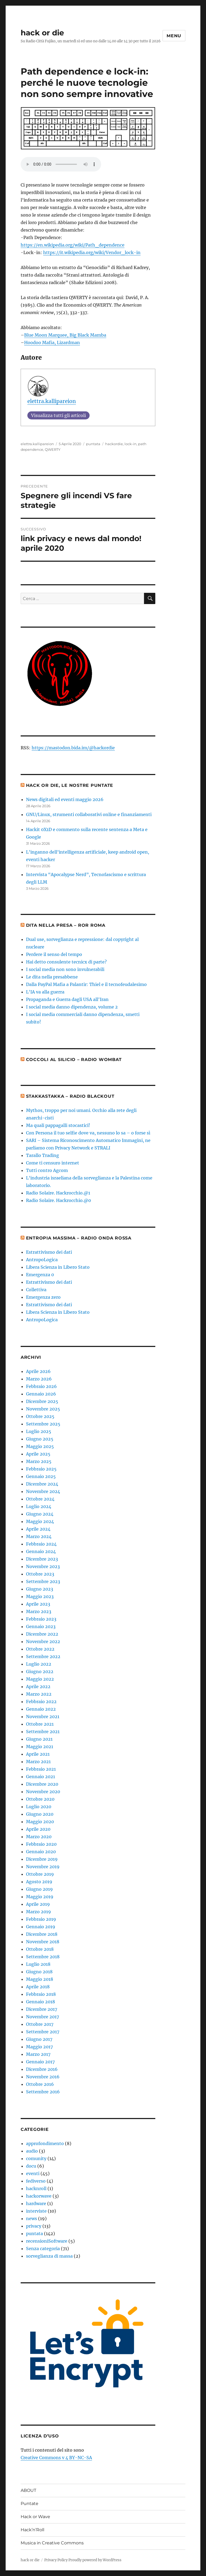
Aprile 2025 (38, 1454)
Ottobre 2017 (39, 2024)
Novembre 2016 (43, 2076)
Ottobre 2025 (40, 1416)
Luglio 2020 (38, 1806)
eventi (32, 2173)
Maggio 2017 (39, 2046)
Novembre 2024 (43, 1491)
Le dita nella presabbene (52, 977)
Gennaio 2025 (41, 1476)
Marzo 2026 (39, 1379)
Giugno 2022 (39, 1671)
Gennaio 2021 (40, 1776)
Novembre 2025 (43, 1409)
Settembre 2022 (43, 1656)
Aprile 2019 (38, 1904)
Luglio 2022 (38, 1664)
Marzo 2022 (39, 1694)
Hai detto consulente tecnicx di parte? (66, 962)
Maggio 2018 (39, 1979)
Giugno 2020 (39, 1814)
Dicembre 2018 (41, 1934)
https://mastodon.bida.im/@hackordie (73, 747)
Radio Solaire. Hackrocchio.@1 (58, 1193)
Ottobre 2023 (40, 1574)
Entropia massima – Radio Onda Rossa (78, 1238)
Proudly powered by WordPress (95, 2560)
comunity (36, 2158)
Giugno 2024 (39, 1514)
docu (31, 2166)
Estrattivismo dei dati (49, 1252)
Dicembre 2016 (42, 2069)
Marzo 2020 (39, 1836)
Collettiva (36, 1289)
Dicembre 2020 (42, 1784)
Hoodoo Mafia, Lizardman (52, 342)
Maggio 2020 (40, 1821)
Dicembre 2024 (42, 1484)
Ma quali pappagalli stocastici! (58, 1125)
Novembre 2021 (42, 1716)
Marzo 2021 (38, 1761)
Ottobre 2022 (40, 1649)
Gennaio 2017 (40, 2061)
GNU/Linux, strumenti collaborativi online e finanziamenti (89, 814)
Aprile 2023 (38, 1604)
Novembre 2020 (43, 1791)
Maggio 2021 (39, 1746)
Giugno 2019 (39, 1889)
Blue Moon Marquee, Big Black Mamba (65, 335)
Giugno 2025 (39, 1439)
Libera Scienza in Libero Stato (58, 1267)
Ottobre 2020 (40, 1799)
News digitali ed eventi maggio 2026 (65, 799)
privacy (33, 2226)
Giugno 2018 (39, 1971)
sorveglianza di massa (49, 2256)
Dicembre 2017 (41, 2009)
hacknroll (36, 2188)
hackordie (114, 444)
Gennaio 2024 (41, 1551)
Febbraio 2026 (41, 1386)
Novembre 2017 (42, 2016)
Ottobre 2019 (40, 1874)
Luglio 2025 (38, 1431)
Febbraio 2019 (41, 1919)
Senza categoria (43, 2248)
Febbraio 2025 (41, 1469)
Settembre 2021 (43, 1731)
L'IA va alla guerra (45, 992)
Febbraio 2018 (41, 1994)
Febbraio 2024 (41, 1544)
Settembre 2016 (43, 2091)
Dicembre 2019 (42, 1859)
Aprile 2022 (38, 1686)
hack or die (42, 32)
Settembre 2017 (42, 2031)
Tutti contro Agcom (47, 1170)
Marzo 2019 (38, 1911)
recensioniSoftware (46, 2241)
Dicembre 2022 (42, 1634)
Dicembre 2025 (42, 1401)
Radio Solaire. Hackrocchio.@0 (58, 1200)
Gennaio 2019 (40, 1926)
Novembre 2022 (43, 1641)
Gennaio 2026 (41, 1394)
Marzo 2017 (38, 2054)
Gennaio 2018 (40, 2001)
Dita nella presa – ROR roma (65, 925)
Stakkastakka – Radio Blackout (70, 1096)
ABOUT (28, 2490)
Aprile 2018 (38, 1986)
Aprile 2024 (38, 1529)
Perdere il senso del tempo (54, 954)
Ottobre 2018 (40, 1949)
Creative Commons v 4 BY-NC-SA (56, 2457)
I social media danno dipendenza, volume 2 (72, 1007)
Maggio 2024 (40, 1521)
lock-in (130, 444)
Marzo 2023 (38, 1611)
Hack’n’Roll (32, 2529)
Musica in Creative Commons (52, 2542)
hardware (36, 2203)
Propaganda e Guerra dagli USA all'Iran (67, 999)
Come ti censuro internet (52, 1163)
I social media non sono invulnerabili (65, 969)
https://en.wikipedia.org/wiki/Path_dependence (72, 245)
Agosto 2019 (39, 1881)
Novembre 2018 (42, 1941)
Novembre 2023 (43, 1566)
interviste (36, 2211)
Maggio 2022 (40, 1679)
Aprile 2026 (38, 1371)
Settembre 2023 (43, 1581)
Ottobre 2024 (40, 1499)
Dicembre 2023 (42, 1559)
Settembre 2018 (43, 1956)
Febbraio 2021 (41, 1769)
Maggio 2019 (39, 1896)
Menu (174, 35)
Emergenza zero (43, 1297)
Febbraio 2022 (41, 1701)
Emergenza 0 (40, 1274)
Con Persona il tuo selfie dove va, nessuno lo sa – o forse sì (88, 1133)
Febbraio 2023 (41, 1619)
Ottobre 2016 (40, 2084)
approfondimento (45, 2143)
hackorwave (39, 2196)
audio (32, 2151)
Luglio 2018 (38, 1964)
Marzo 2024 (39, 1536)
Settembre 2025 (43, 1424)
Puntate (29, 2503)
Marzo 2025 (39, 1461)
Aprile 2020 (38, 1829)
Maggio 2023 (40, 1596)
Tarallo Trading (42, 1155)
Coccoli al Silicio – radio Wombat (74, 1059)
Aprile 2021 (38, 1754)
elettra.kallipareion (51, 401)
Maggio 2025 (40, 1446)
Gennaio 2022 (41, 1709)
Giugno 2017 (39, 2039)
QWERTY (52, 449)
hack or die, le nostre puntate (69, 785)
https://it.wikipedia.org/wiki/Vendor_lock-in (92, 252)
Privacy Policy (56, 2560)
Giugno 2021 (39, 1739)
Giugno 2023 (39, 1589)
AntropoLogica (42, 1259)
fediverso (36, 2181)
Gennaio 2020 (41, 1851)
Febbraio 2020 (41, 1844)
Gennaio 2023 (41, 1626)
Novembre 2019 (43, 1866)
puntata (93, 444)
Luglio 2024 (38, 1506)
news (31, 2218)
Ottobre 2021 (40, 1724)
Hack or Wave (35, 2516)
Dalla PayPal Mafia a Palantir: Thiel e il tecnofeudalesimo (86, 984)
